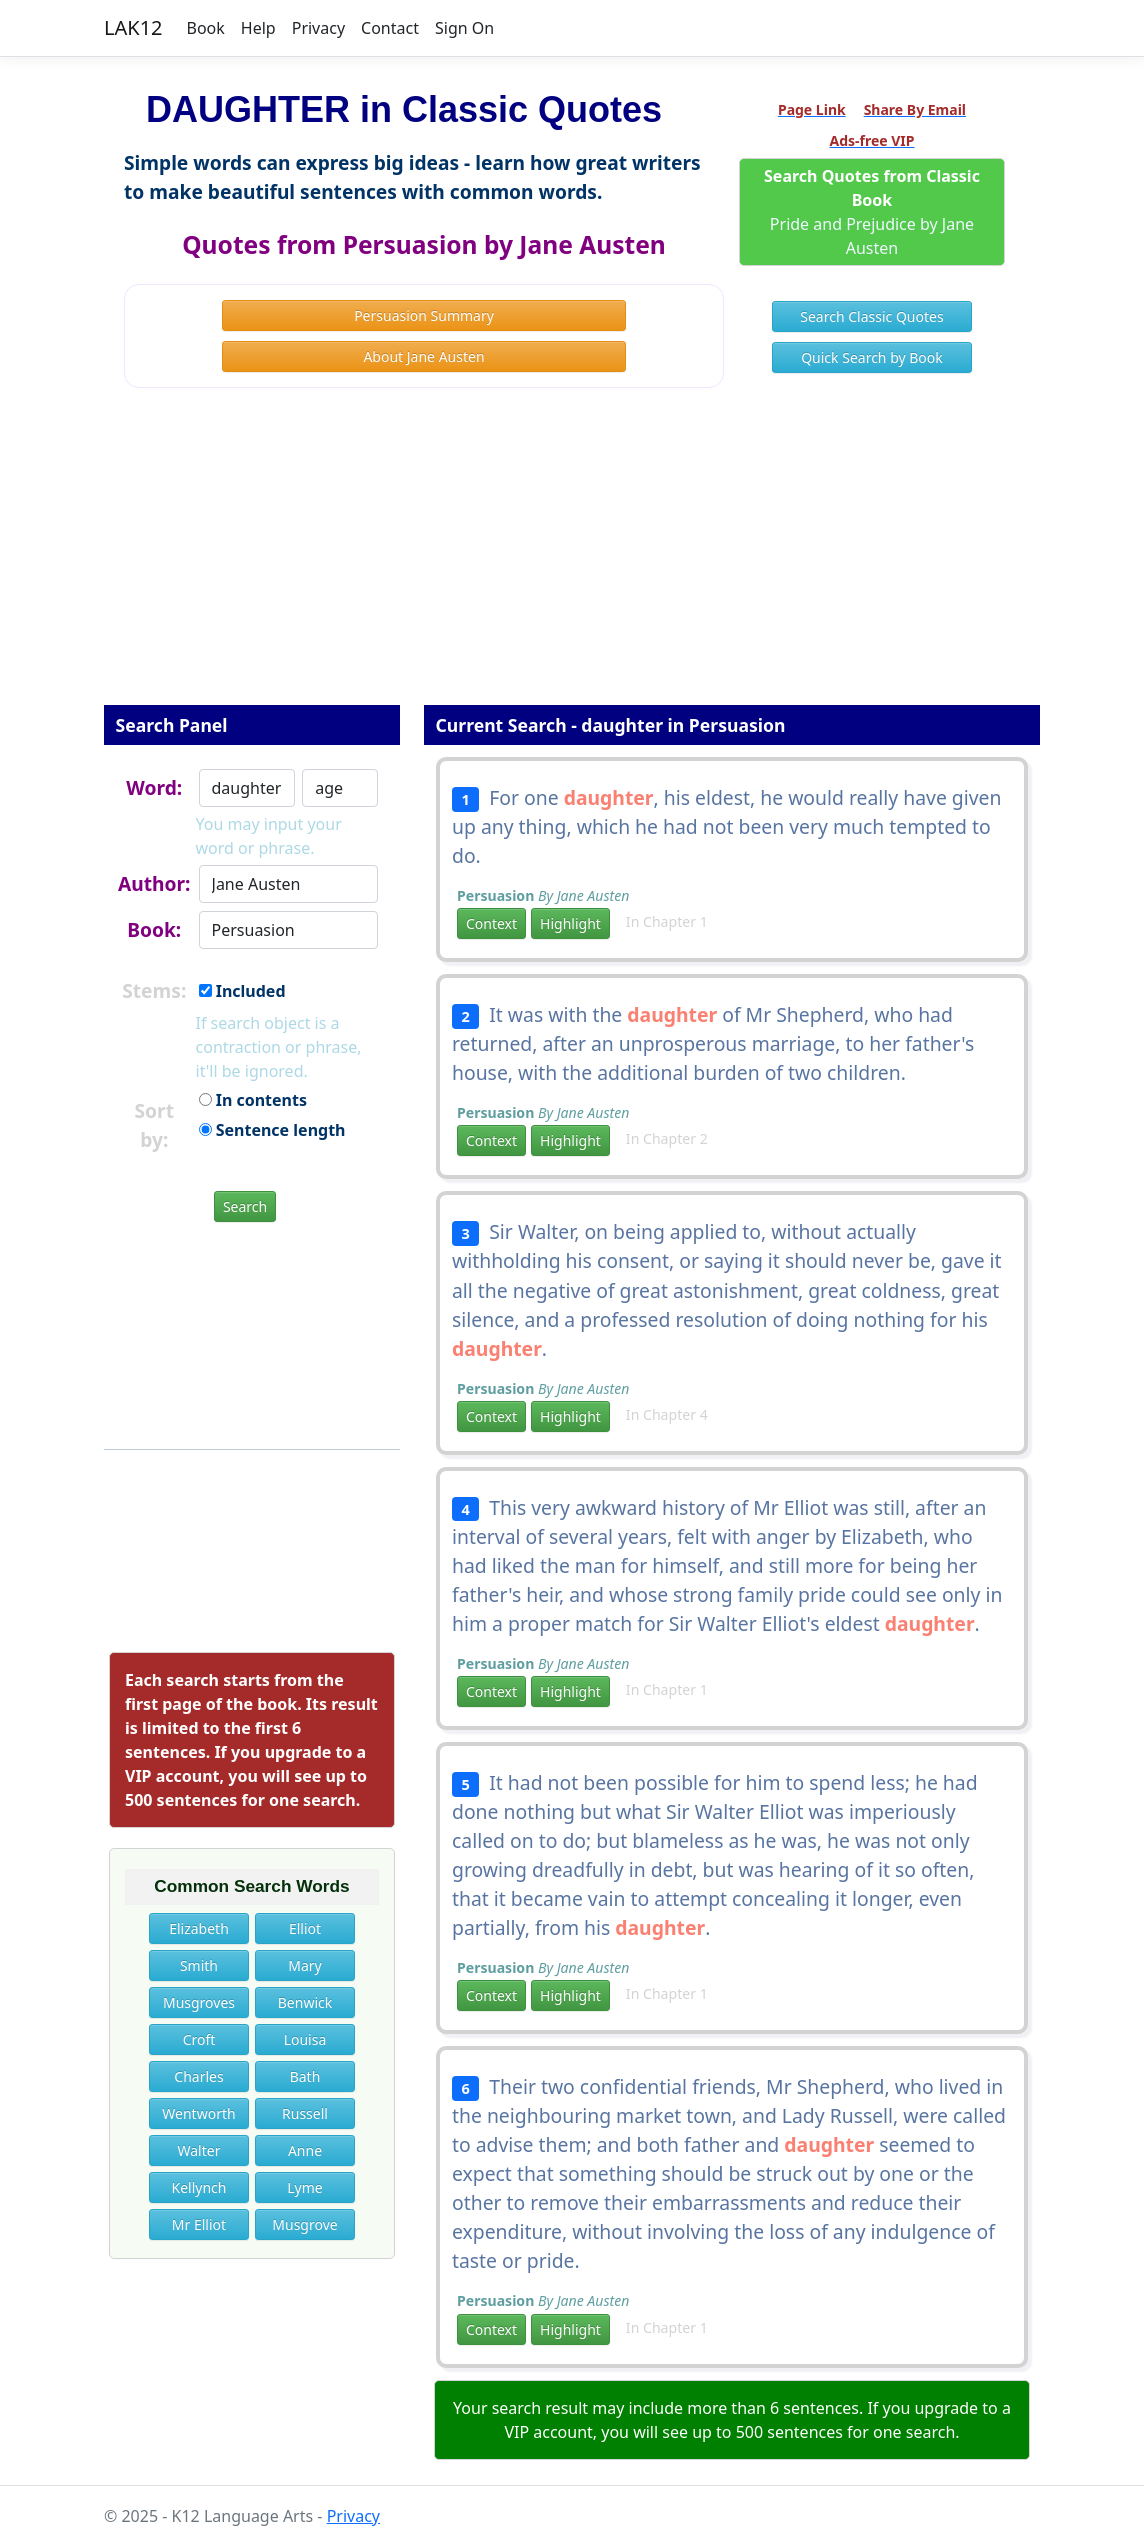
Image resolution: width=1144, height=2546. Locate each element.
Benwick (305, 2002)
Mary (304, 1965)
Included (242, 991)
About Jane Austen (423, 356)
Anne (305, 2150)
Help (258, 28)
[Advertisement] (572, 560)
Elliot (305, 1928)
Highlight (570, 923)
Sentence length (272, 1130)
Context (491, 923)
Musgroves (199, 2002)
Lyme (304, 2187)
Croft (199, 2039)
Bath (305, 2076)
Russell (305, 2113)
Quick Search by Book (872, 357)
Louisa (305, 2039)
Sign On (464, 28)
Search (245, 1206)
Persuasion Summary (424, 315)
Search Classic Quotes (871, 316)
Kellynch (199, 2187)
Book (206, 28)
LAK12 (133, 27)
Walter (199, 2150)
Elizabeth (199, 1928)
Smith (199, 1965)
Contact (390, 28)
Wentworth (198, 2113)
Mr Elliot (199, 2224)
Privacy (318, 28)
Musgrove (304, 2224)
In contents (253, 1100)
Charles (198, 2076)
